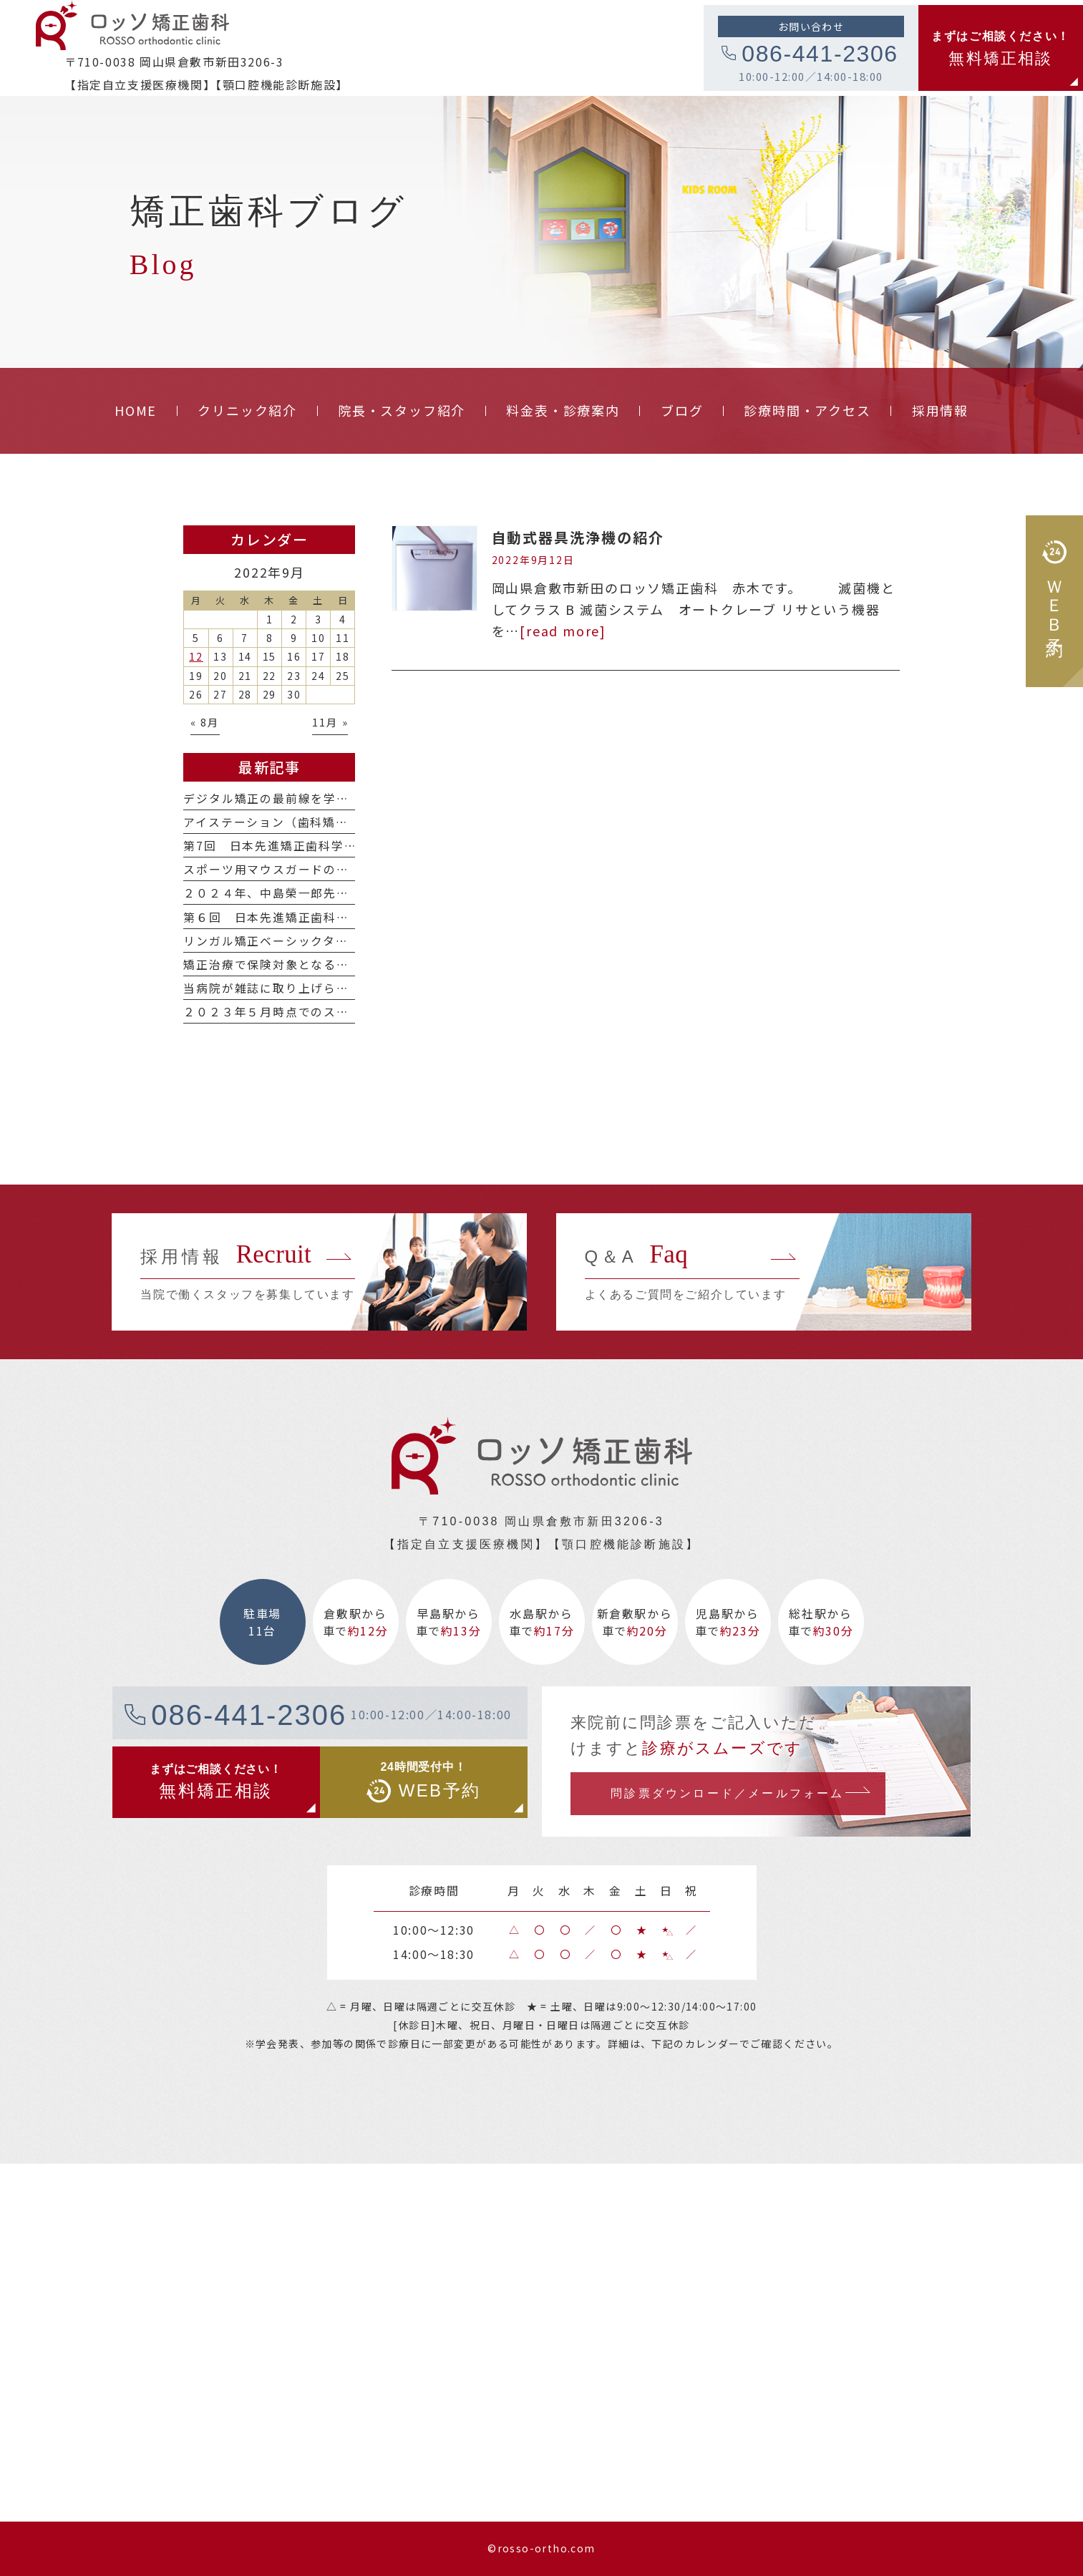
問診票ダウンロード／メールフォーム (727, 1793)
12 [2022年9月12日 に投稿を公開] (196, 656)
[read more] (563, 630)
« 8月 (204, 721)
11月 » (330, 721)
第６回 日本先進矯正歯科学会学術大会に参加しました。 (349, 917)
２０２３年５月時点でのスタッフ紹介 (291, 1011)
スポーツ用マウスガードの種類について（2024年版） (339, 869)
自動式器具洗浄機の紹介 (578, 537)
